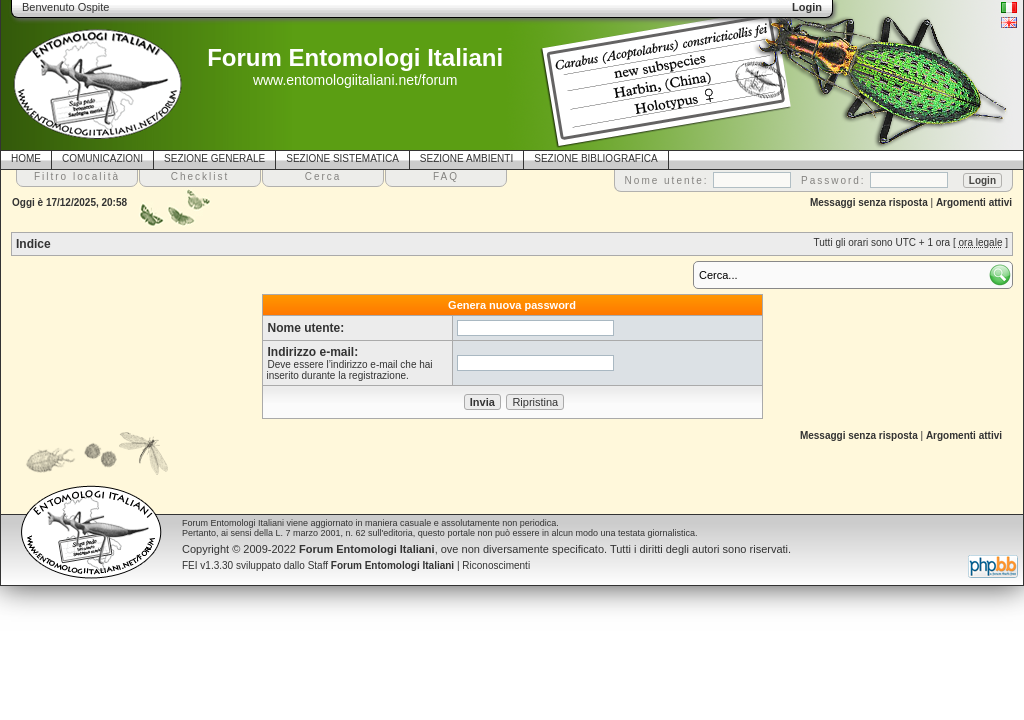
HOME (26, 158)
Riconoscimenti (496, 565)
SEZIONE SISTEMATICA (342, 158)
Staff (381, 565)
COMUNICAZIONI (102, 158)
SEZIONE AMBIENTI (466, 158)
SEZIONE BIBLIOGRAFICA (595, 158)
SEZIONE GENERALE (214, 158)
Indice (33, 244)
